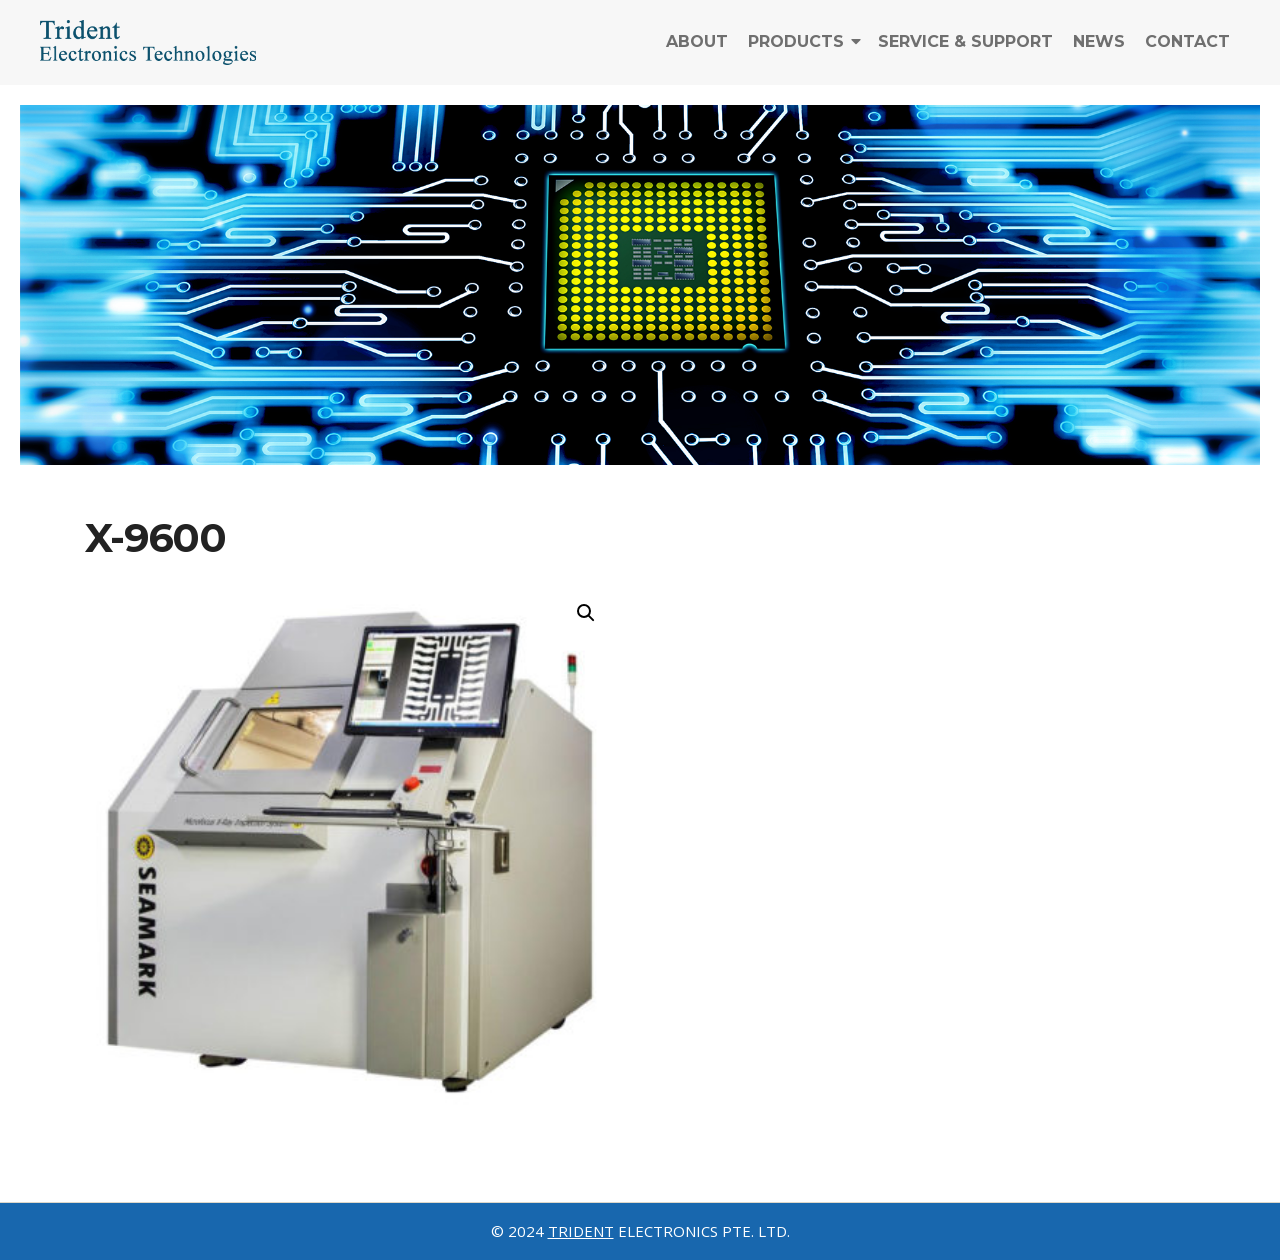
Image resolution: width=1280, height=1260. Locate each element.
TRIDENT (581, 1231)
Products (796, 52)
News (1099, 52)
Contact (1187, 52)
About (697, 52)
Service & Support (965, 52)
